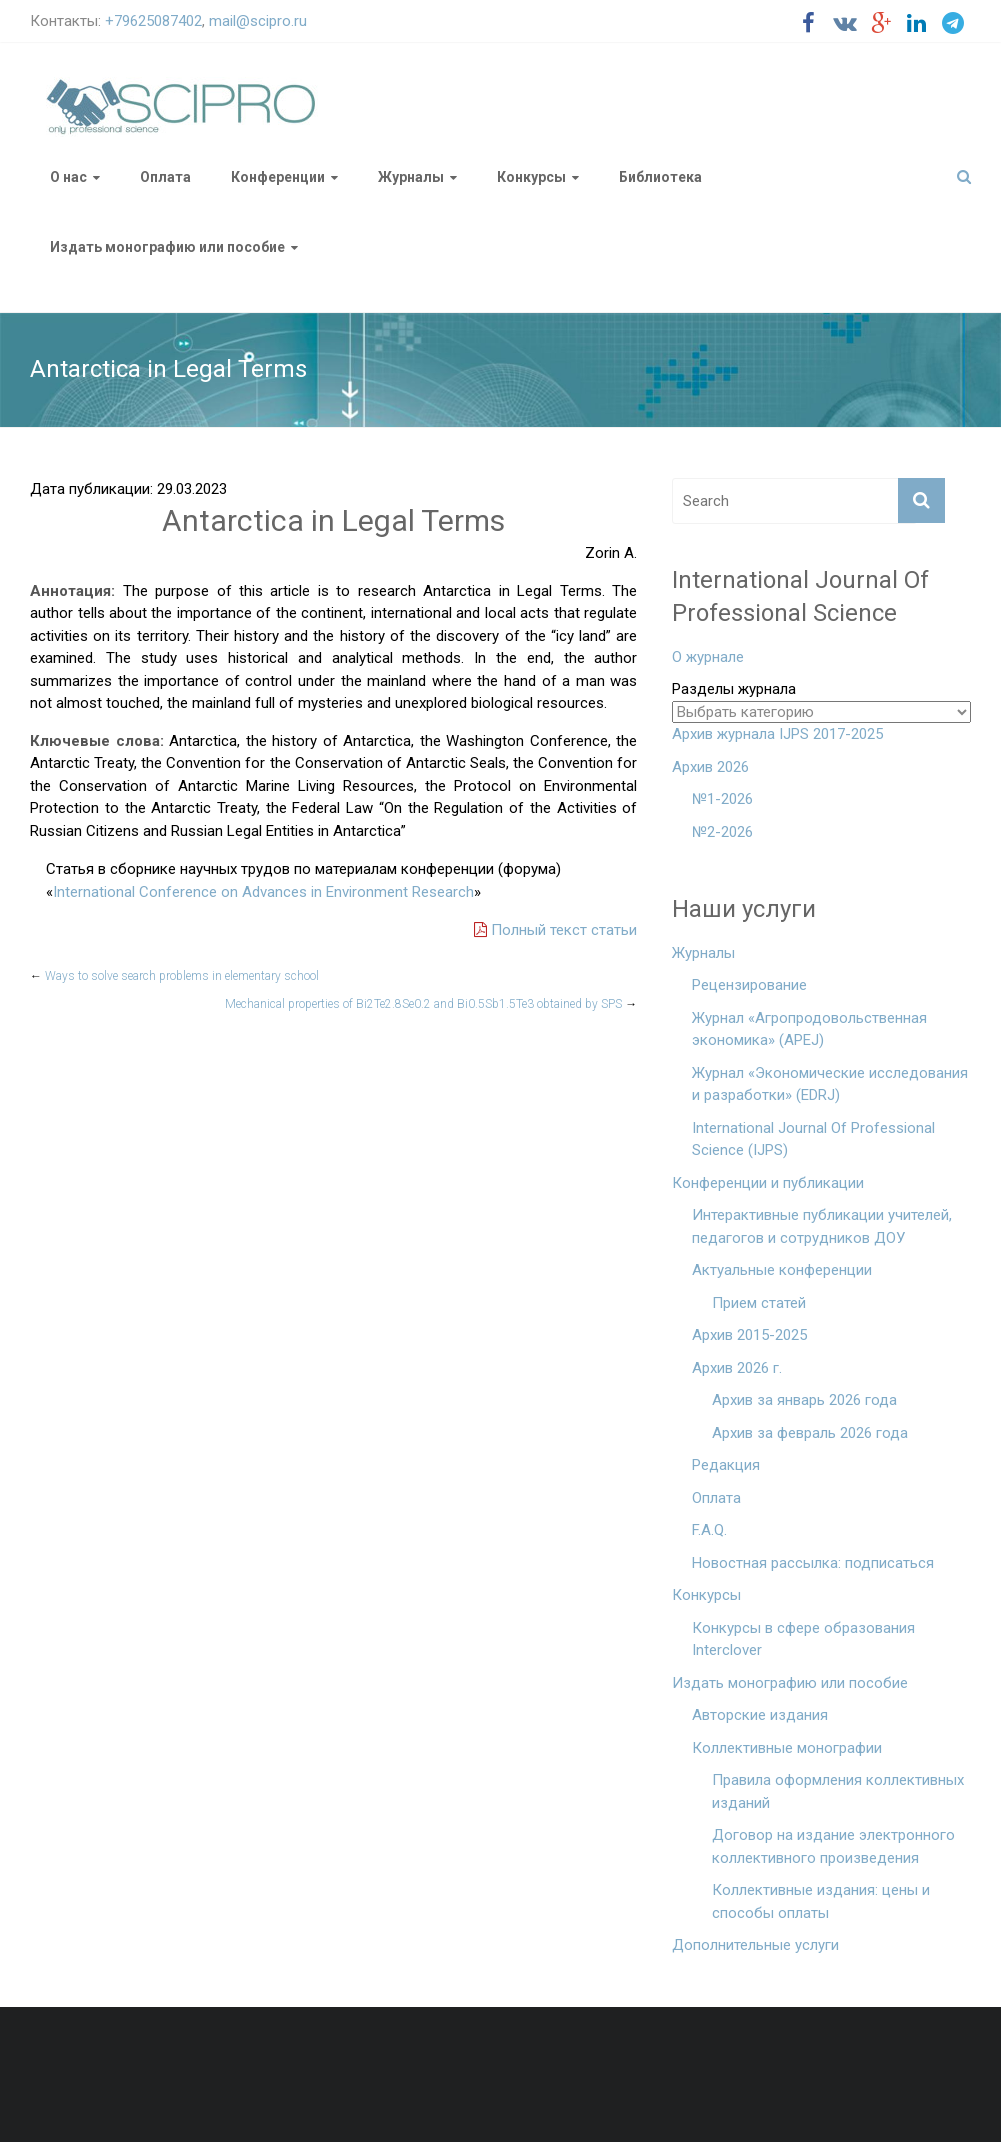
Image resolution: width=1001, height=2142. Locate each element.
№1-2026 (722, 799)
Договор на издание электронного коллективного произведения (833, 1846)
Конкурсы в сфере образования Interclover (803, 1639)
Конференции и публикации (768, 1183)
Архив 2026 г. (737, 1368)
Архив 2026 (710, 767)
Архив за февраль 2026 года (810, 1433)
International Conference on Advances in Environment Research (263, 892)
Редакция (726, 1465)
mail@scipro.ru (258, 21)
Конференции (278, 177)
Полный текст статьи (555, 930)
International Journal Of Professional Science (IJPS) (813, 1139)
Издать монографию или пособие (167, 247)
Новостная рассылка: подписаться (813, 1563)
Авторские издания (760, 1715)
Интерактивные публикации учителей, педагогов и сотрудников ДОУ (822, 1226)
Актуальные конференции (782, 1270)
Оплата (165, 177)
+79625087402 (153, 21)
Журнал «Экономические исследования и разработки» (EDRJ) (830, 1084)
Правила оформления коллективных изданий (838, 1791)
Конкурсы (531, 177)
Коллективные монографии (787, 1748)
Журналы (411, 177)
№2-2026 (722, 832)
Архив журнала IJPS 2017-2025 (777, 734)
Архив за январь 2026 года (804, 1400)
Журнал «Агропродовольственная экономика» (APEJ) (809, 1029)
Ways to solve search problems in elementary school (174, 976)
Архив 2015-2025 (749, 1335)
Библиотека (660, 177)
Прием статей (759, 1303)
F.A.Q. (709, 1530)
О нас (68, 177)
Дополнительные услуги (755, 1945)
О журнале (708, 657)
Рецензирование (749, 985)
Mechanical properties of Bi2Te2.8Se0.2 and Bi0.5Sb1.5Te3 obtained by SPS (431, 1004)
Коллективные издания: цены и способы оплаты (821, 1901)
